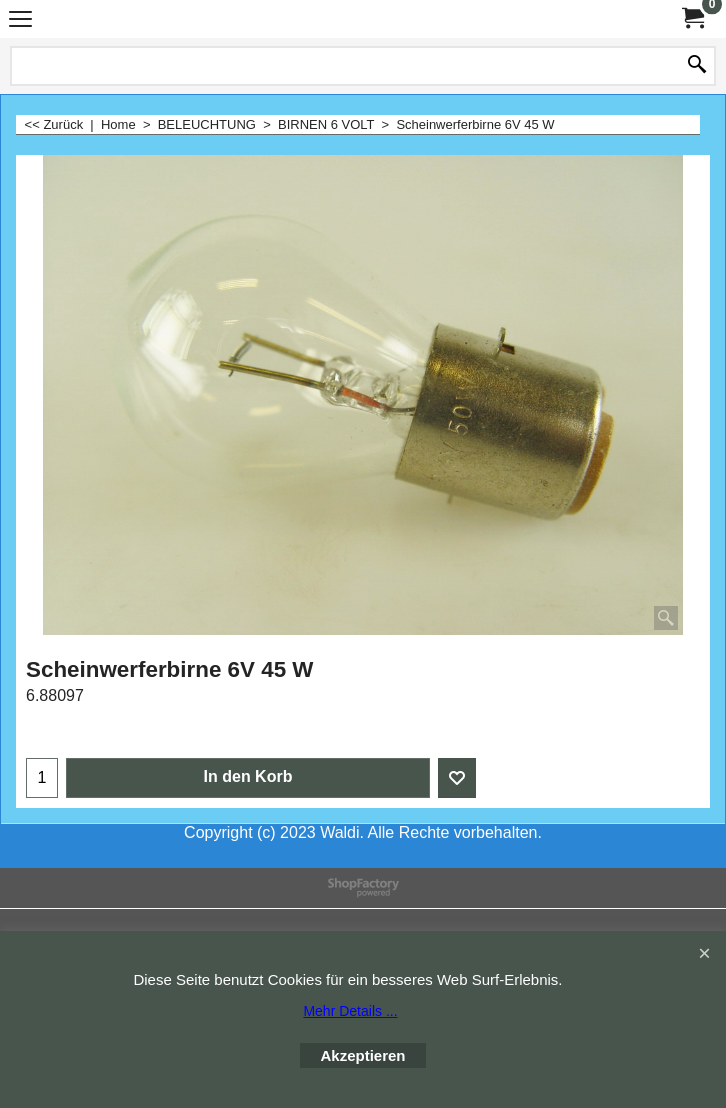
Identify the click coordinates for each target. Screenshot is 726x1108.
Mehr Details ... (350, 1011)
